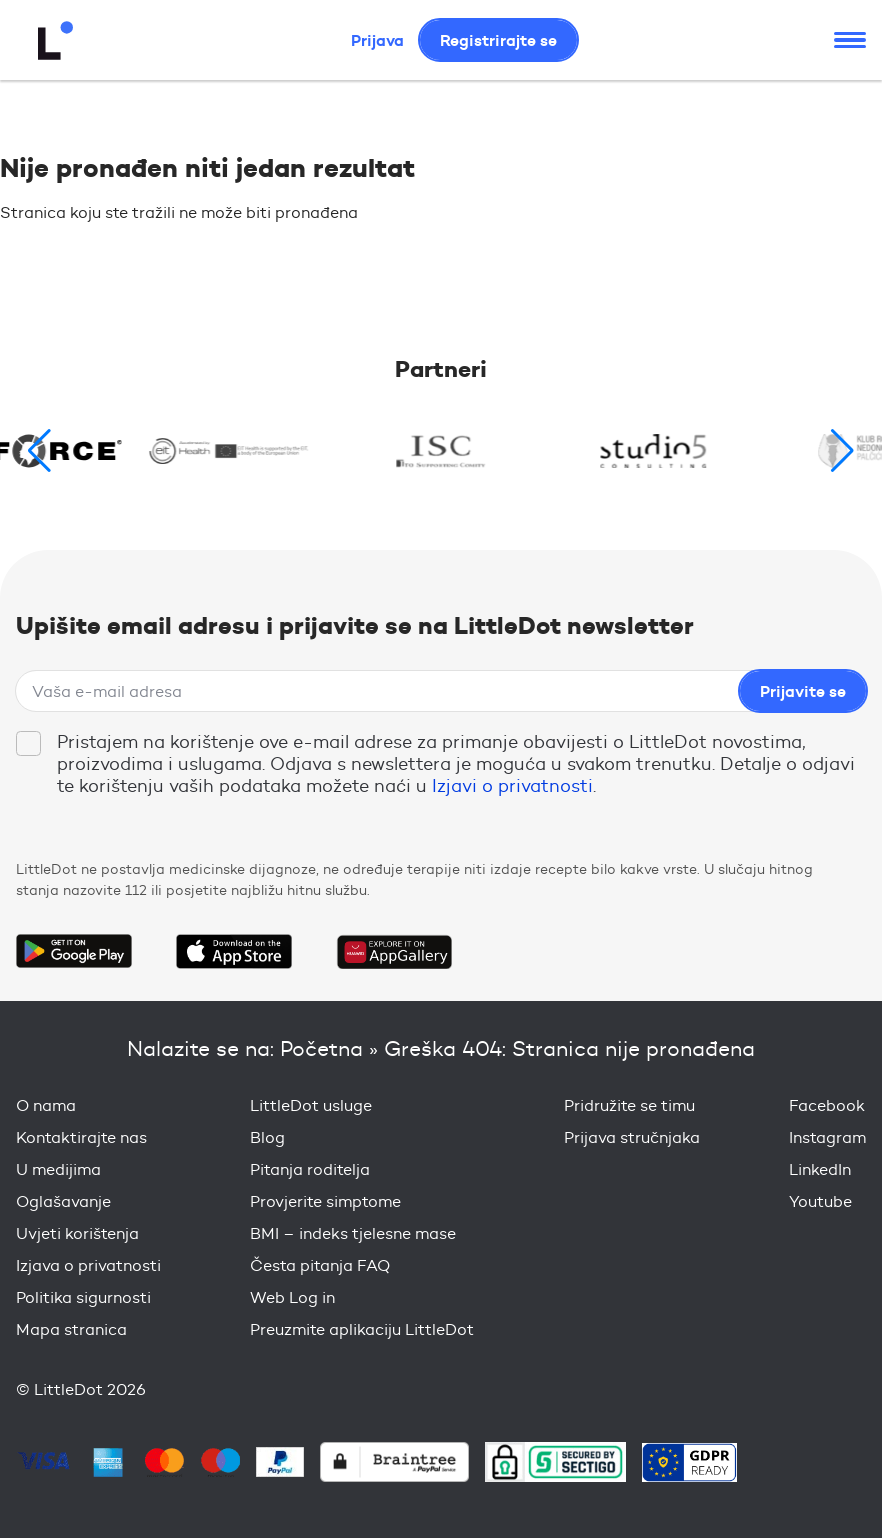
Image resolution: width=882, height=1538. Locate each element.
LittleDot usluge (311, 1105)
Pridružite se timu (629, 1105)
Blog (267, 1137)
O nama (46, 1105)
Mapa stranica (71, 1329)
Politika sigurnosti (83, 1297)
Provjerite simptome (325, 1201)
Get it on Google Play (74, 951)
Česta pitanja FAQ (320, 1265)
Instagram (827, 1137)
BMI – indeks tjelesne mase (353, 1233)
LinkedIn (820, 1169)
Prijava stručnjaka (632, 1137)
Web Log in (292, 1297)
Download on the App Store (234, 951)
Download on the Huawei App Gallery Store (394, 951)
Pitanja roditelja (310, 1169)
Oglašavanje (63, 1201)
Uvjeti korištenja (77, 1233)
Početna (321, 1048)
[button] (842, 451)
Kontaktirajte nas (81, 1137)
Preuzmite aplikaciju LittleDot (362, 1329)
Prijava (377, 40)
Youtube (820, 1201)
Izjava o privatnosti (88, 1265)
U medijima (58, 1169)
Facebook (827, 1105)
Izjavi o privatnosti (512, 786)
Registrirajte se (498, 40)
